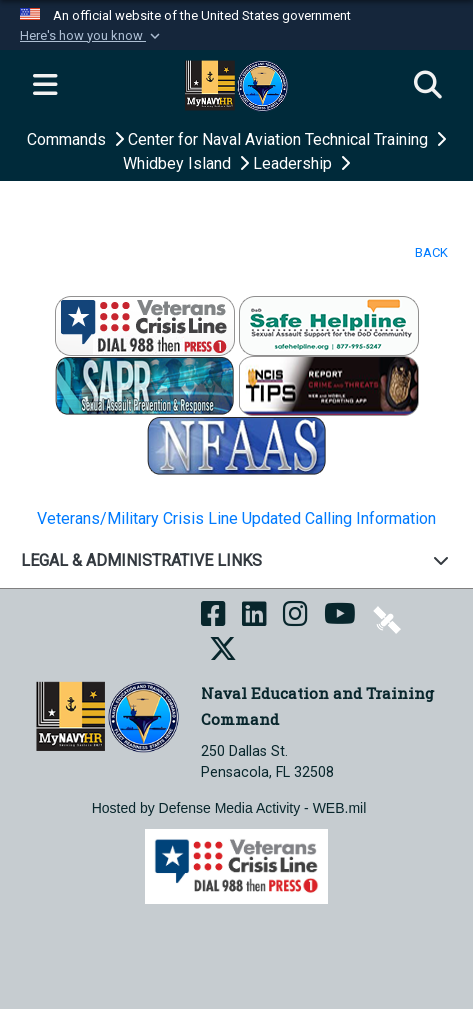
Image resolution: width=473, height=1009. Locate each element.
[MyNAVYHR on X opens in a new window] (223, 654)
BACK (431, 252)
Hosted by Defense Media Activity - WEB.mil (229, 808)
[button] (92, 36)
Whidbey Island (179, 163)
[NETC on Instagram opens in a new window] (295, 619)
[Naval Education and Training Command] (107, 715)
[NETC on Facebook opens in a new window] (213, 619)
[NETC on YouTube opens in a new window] (340, 619)
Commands (68, 139)
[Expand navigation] (45, 86)
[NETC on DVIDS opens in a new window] (387, 619)
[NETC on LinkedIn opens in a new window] (254, 619)
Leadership (294, 163)
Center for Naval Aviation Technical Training (280, 139)
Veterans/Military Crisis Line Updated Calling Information (236, 518)
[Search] (428, 86)
